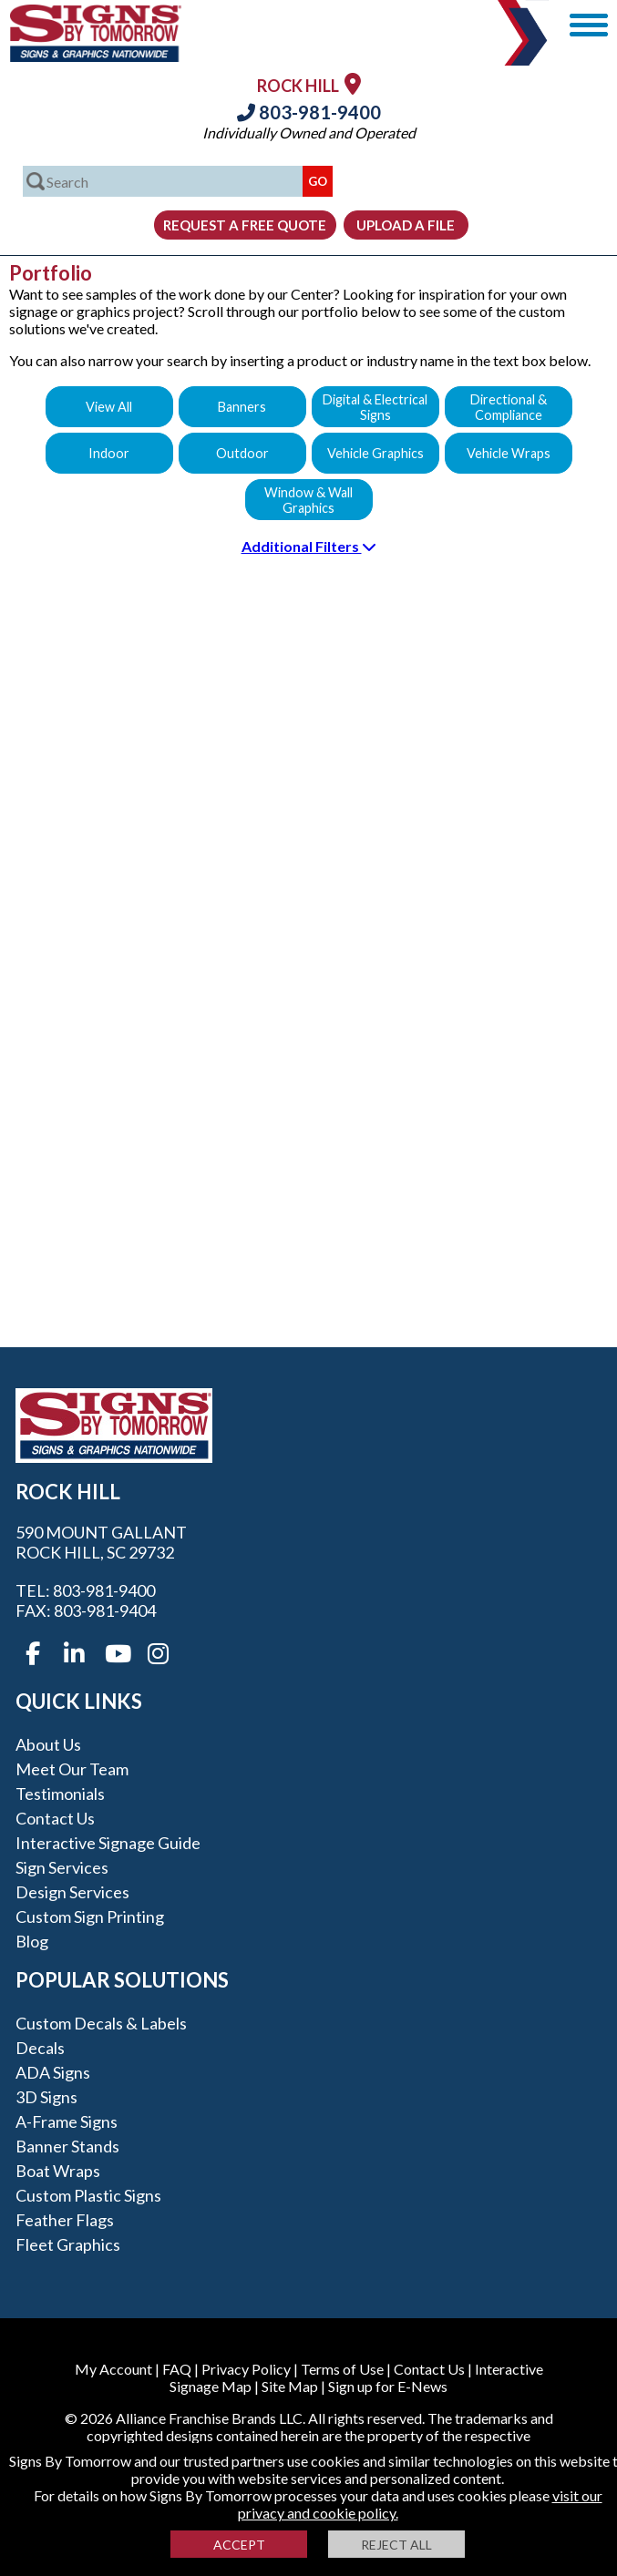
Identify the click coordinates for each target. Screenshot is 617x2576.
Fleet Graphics (67, 2244)
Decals (40, 2048)
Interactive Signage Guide (108, 1843)
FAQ (176, 2368)
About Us (48, 1744)
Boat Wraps (57, 2171)
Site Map (290, 2386)
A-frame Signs (66, 2121)
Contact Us (55, 1818)
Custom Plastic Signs (88, 2195)
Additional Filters (309, 546)
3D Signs (46, 2097)
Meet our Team (72, 1769)
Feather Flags (64, 2220)
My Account (113, 2368)
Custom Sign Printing (89, 1916)
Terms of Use (342, 2368)
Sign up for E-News (387, 2386)
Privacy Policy (246, 2368)
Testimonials (60, 1794)
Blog (31, 1941)
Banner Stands (67, 2146)
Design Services (72, 1892)
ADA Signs (52, 2072)
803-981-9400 (309, 112)
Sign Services (61, 1867)
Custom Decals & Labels (101, 2023)
